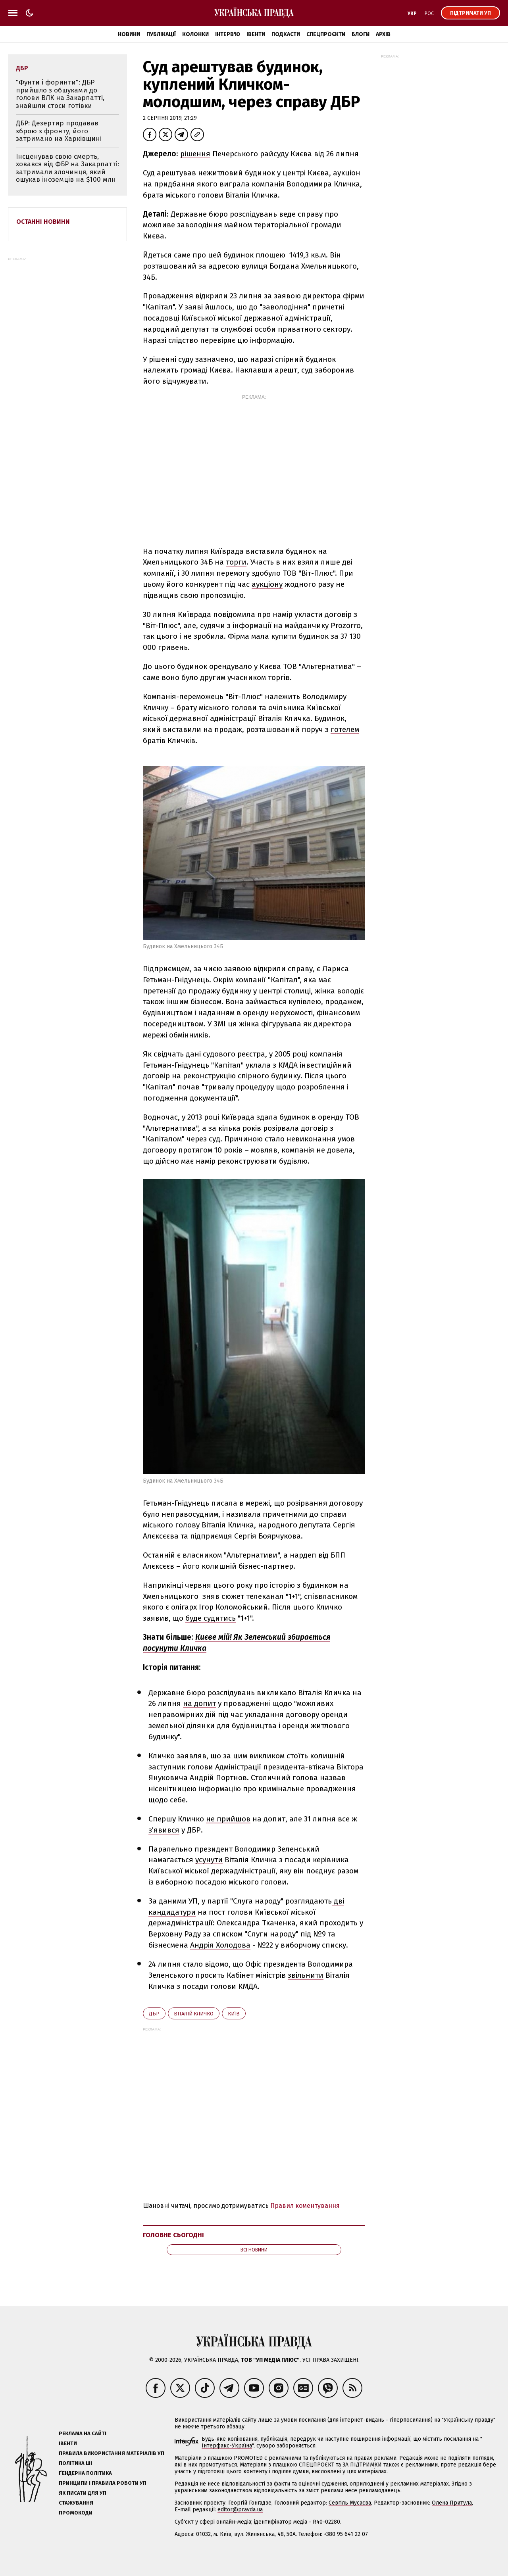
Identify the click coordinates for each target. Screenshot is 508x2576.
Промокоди (75, 2513)
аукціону (267, 584)
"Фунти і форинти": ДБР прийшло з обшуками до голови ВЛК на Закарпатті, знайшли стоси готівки (60, 94)
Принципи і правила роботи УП (102, 2483)
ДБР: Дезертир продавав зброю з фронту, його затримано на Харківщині (59, 131)
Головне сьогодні (173, 2235)
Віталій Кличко (194, 2014)
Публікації (161, 34)
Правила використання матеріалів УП (111, 2453)
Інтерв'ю (227, 34)
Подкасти (285, 34)
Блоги (360, 34)
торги (236, 562)
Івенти (255, 34)
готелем (345, 729)
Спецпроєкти (325, 34)
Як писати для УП (82, 2493)
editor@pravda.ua (240, 2509)
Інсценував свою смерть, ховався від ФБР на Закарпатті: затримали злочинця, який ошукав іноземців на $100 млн (67, 168)
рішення (195, 153)
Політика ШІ (75, 2463)
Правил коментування (305, 2205)
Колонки (195, 34)
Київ (234, 2014)
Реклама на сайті (82, 2433)
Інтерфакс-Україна (227, 2445)
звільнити (305, 1975)
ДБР (154, 2014)
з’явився (163, 1830)
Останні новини (43, 221)
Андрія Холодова (220, 1945)
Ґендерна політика (85, 2473)
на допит (199, 1703)
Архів (383, 34)
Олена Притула (452, 2502)
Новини (129, 34)
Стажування (76, 2503)
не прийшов (228, 1818)
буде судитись (210, 1618)
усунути (209, 1859)
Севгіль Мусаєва (350, 2502)
